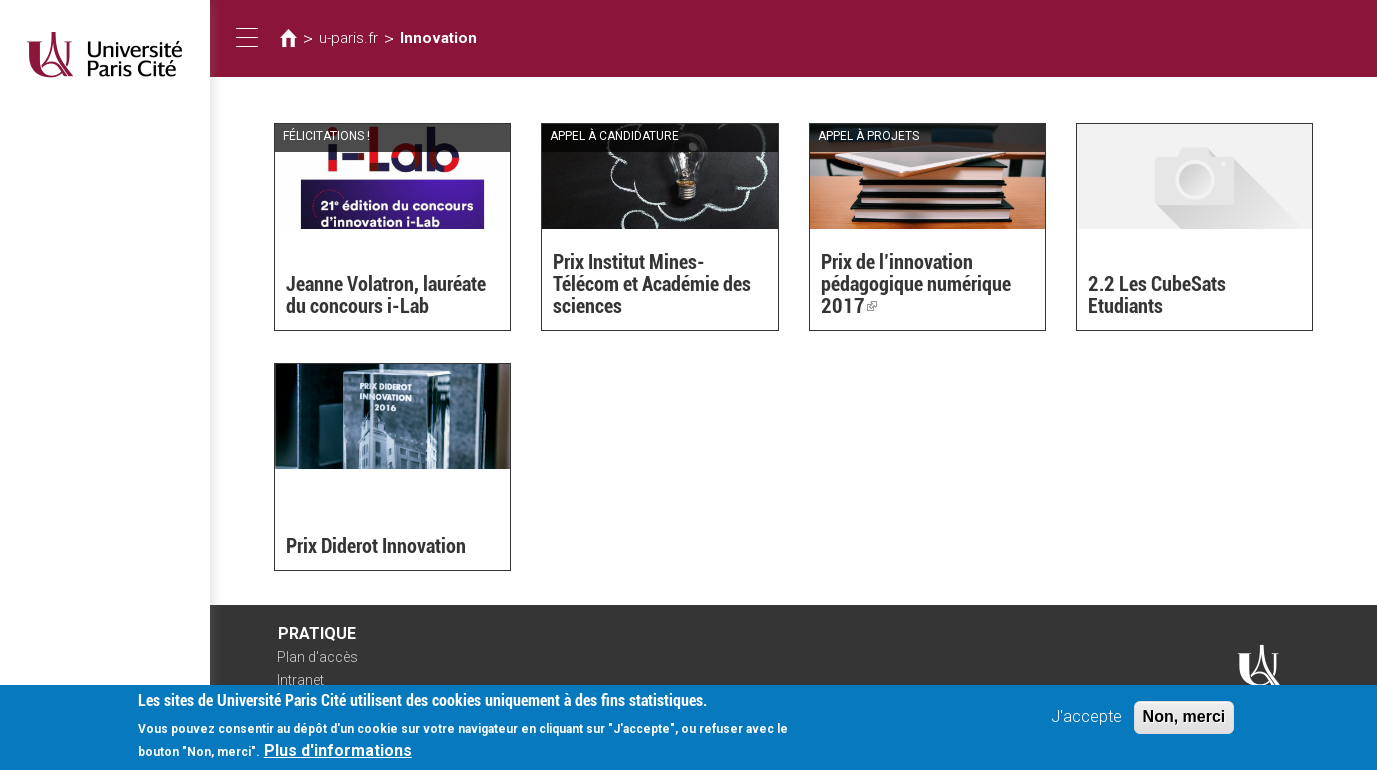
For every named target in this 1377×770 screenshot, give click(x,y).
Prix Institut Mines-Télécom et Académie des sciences (652, 284)
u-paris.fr (348, 38)
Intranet (300, 680)
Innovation (438, 38)
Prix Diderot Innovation (376, 546)
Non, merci (1184, 719)
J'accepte (1086, 719)
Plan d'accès (317, 657)
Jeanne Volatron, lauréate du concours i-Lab (386, 295)
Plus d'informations (338, 753)
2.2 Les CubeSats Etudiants (1157, 295)
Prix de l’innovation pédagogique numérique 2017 (916, 284)
